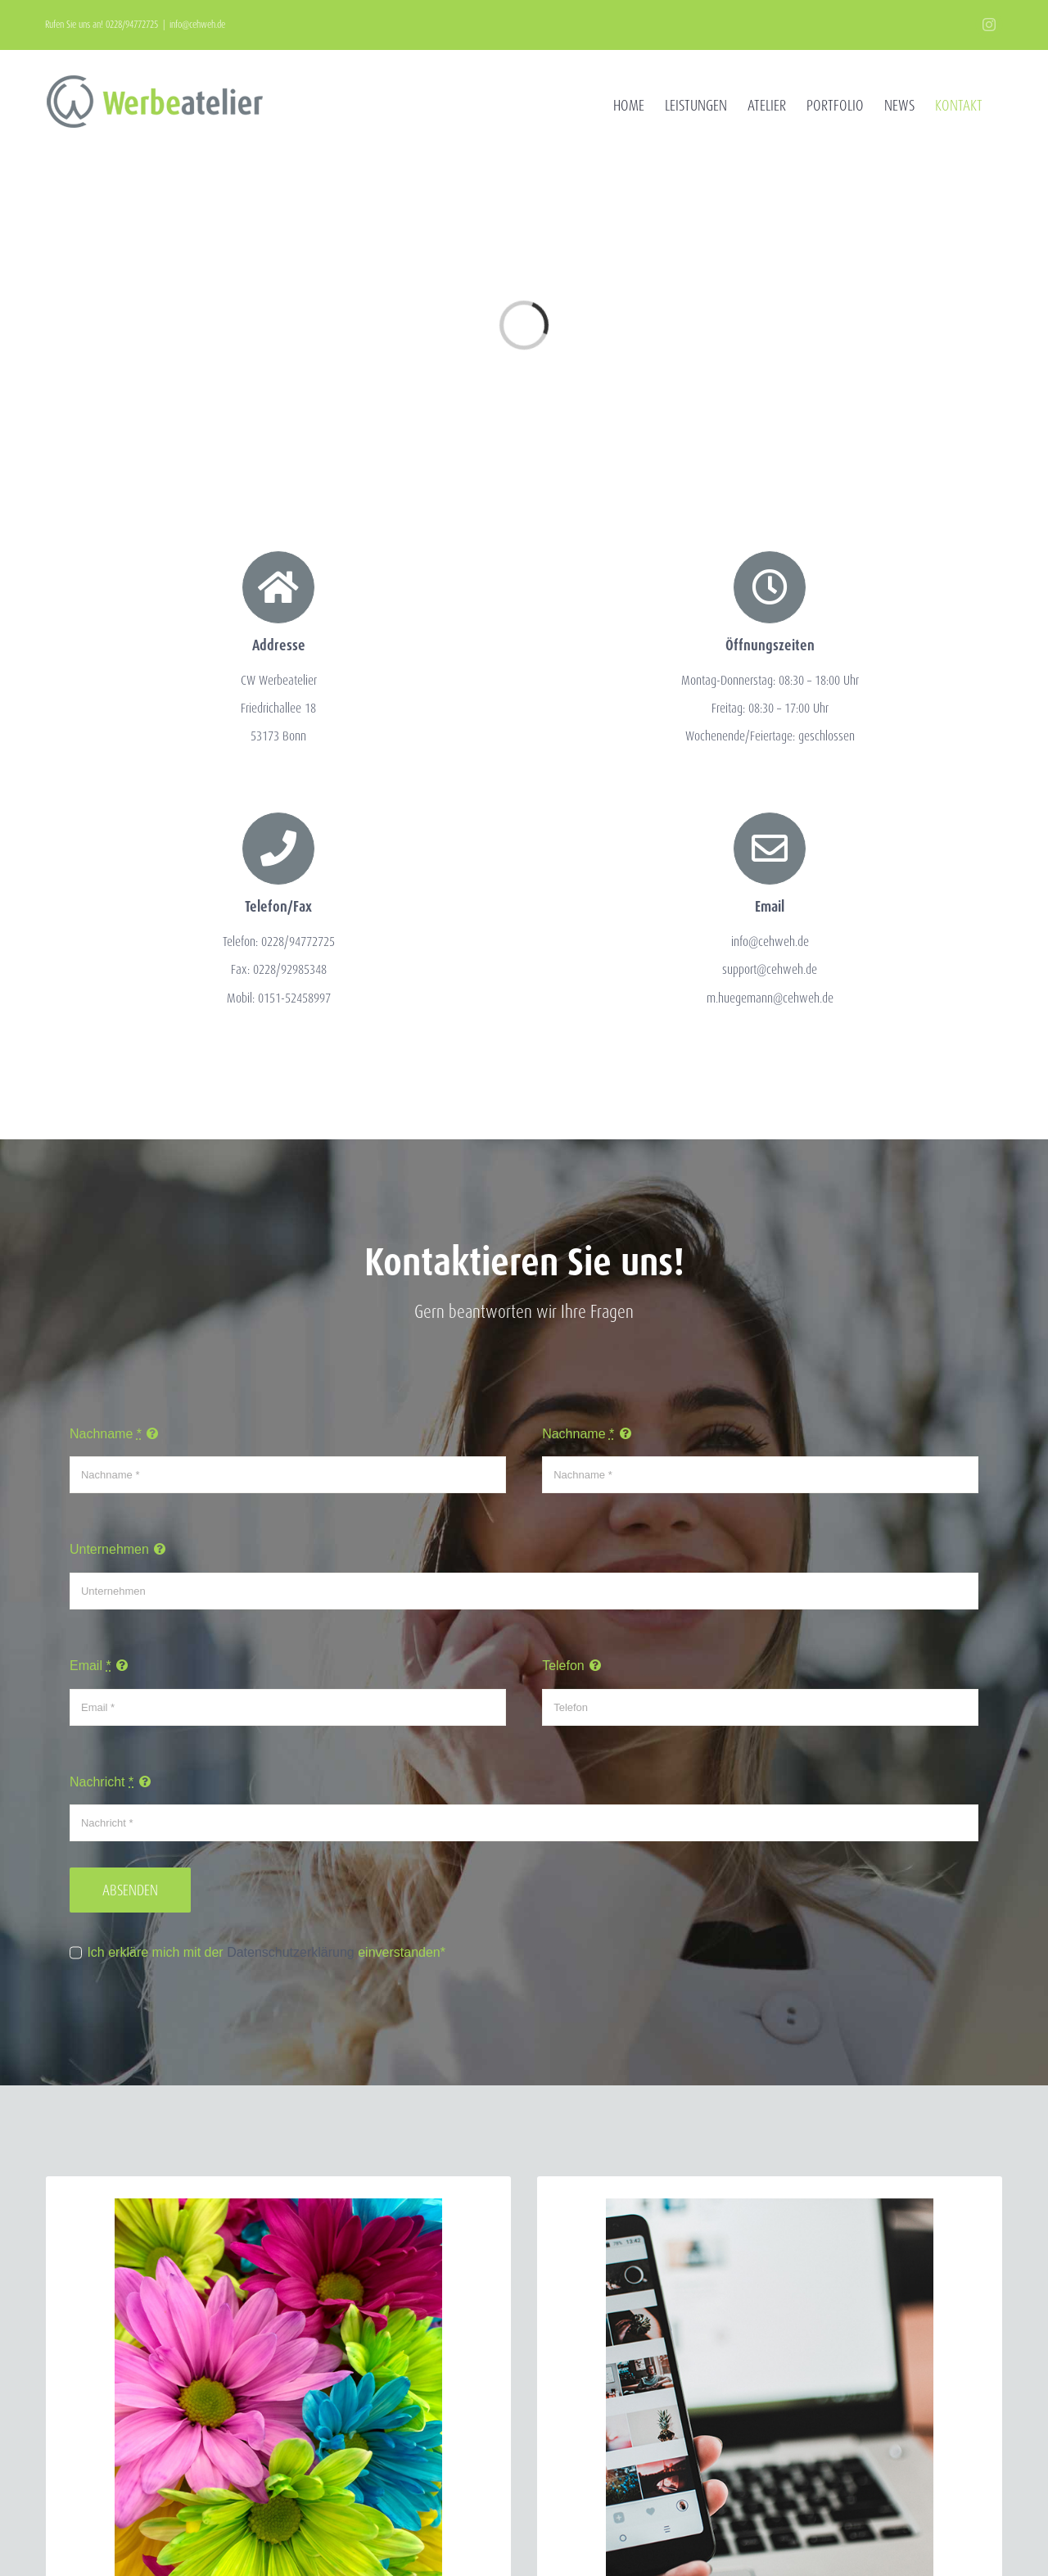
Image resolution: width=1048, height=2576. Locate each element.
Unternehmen (109, 1549)
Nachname (106, 1434)
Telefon (563, 1666)
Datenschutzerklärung (291, 1952)
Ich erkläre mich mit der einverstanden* (266, 1952)
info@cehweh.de (197, 24)
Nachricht (101, 1782)
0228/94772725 (132, 24)
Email (90, 1666)
